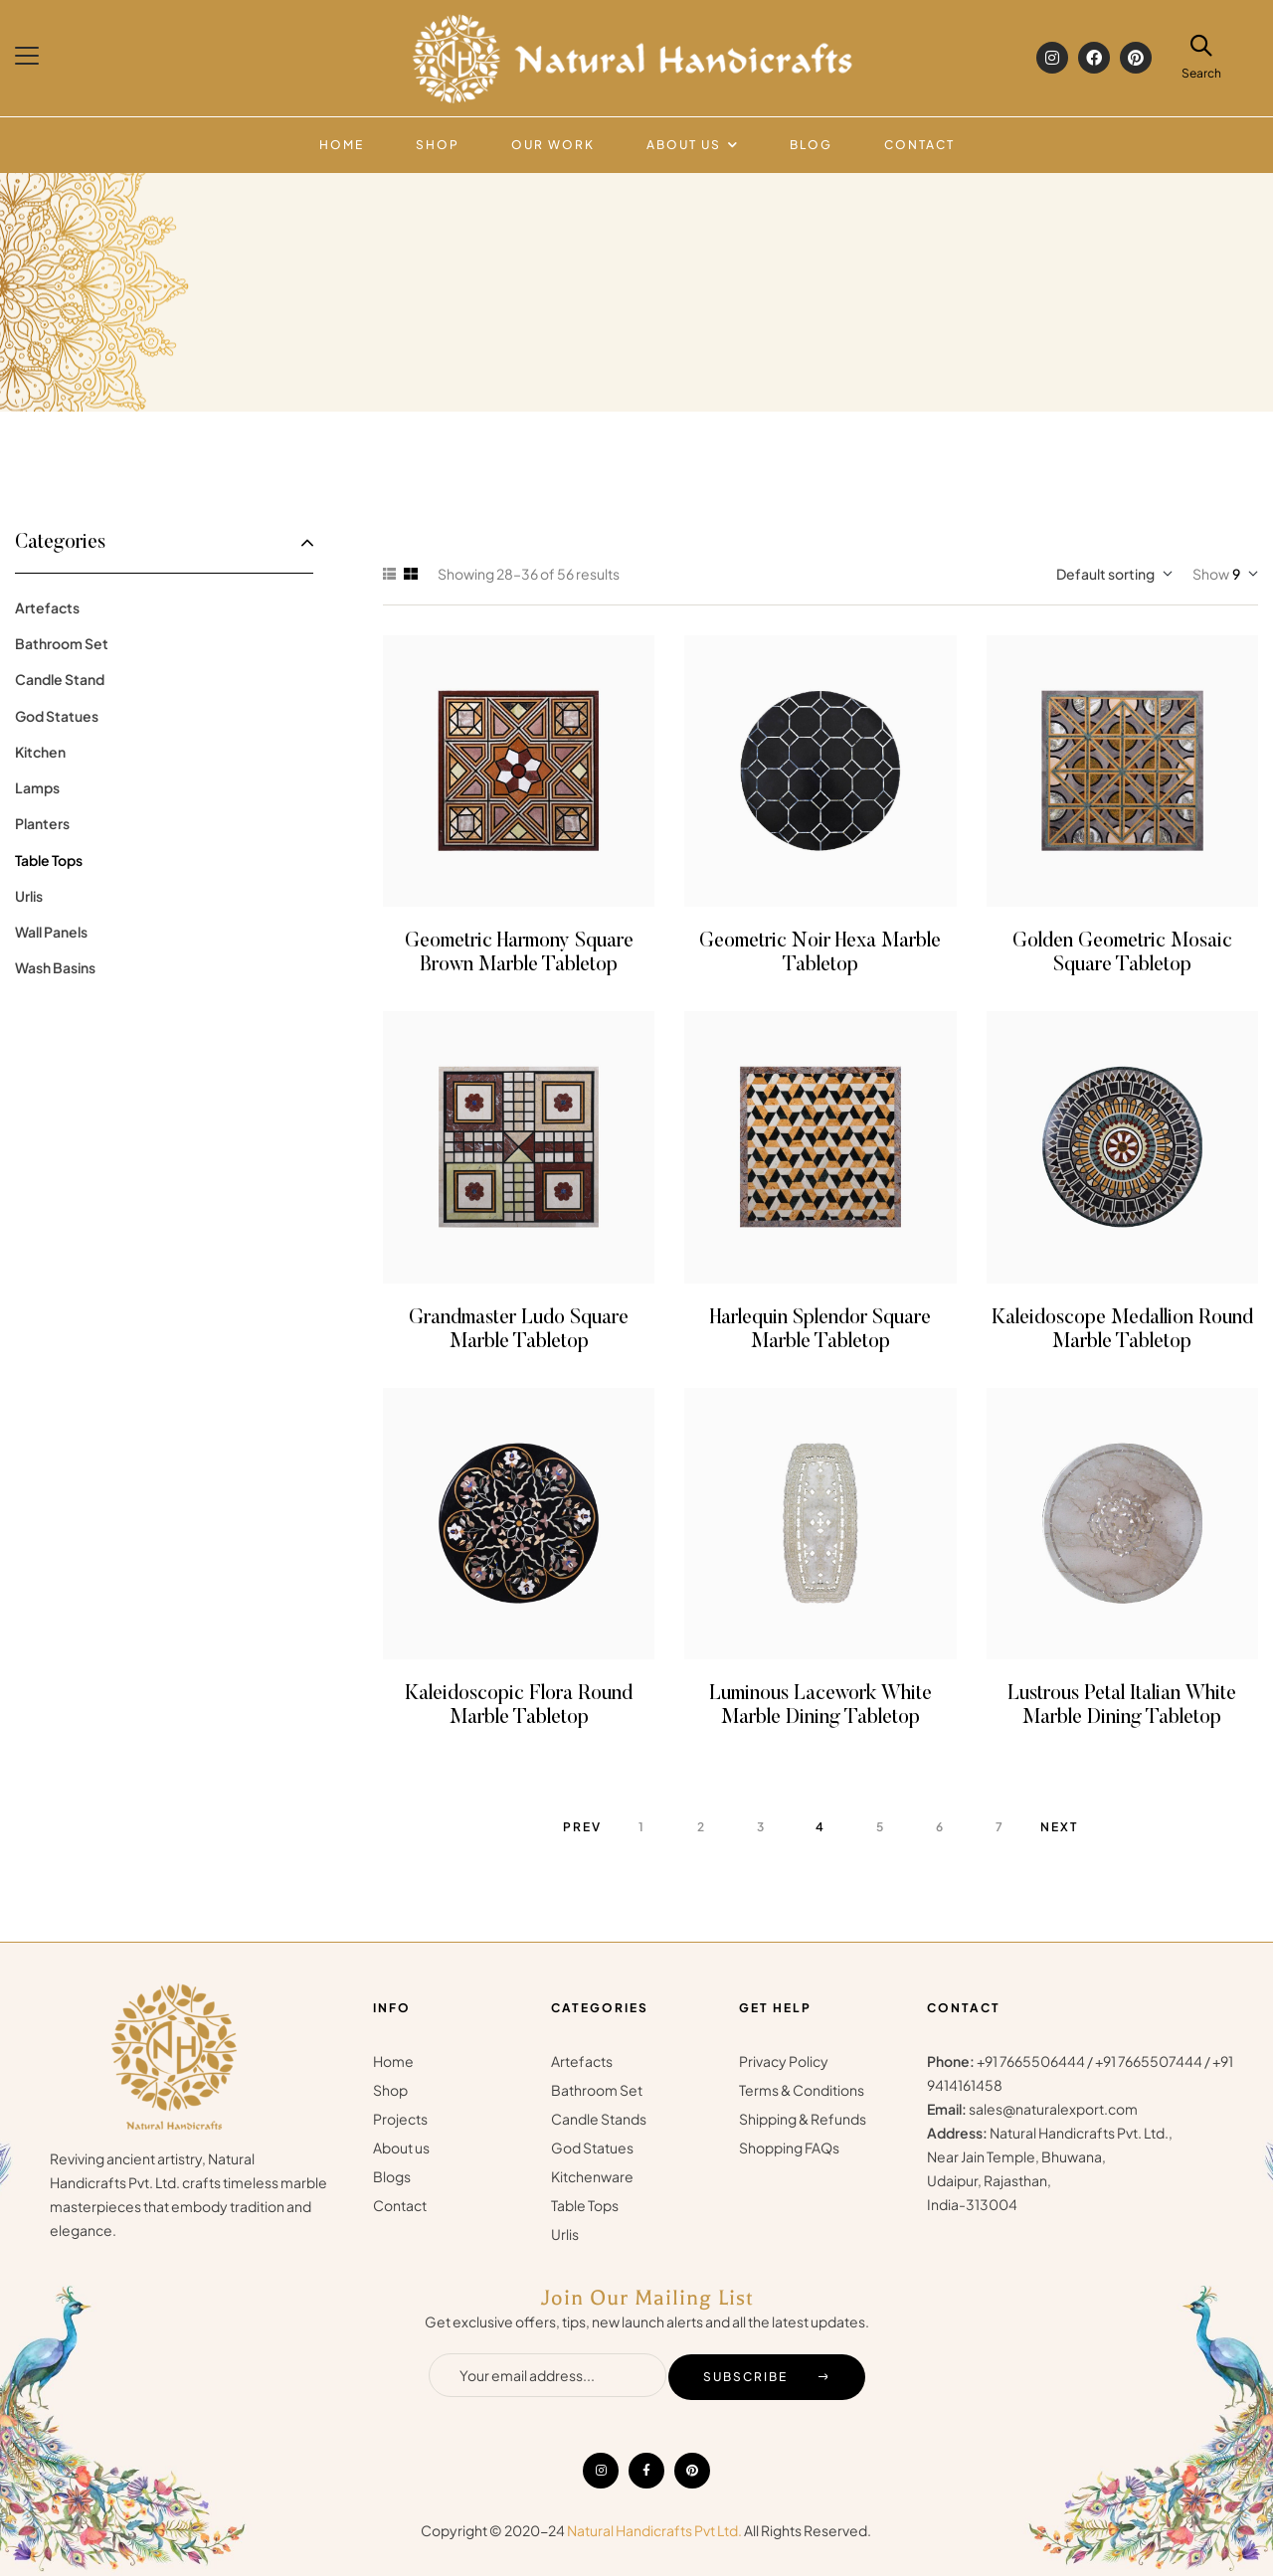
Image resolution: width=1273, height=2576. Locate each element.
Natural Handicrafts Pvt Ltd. (654, 2530)
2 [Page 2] (701, 1826)
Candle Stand (59, 679)
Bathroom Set (61, 643)
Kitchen (40, 752)
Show (1210, 574)
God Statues (56, 716)
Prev (582, 1826)
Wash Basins (55, 967)
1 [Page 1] (641, 1826)
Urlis (29, 896)
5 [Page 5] (880, 1826)
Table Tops (49, 860)
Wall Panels (51, 932)
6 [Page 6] (940, 1826)
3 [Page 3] (761, 1826)
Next (1059, 1826)
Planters (42, 823)
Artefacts (47, 607)
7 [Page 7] (1000, 1826)
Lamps (37, 787)
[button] (29, 56)
